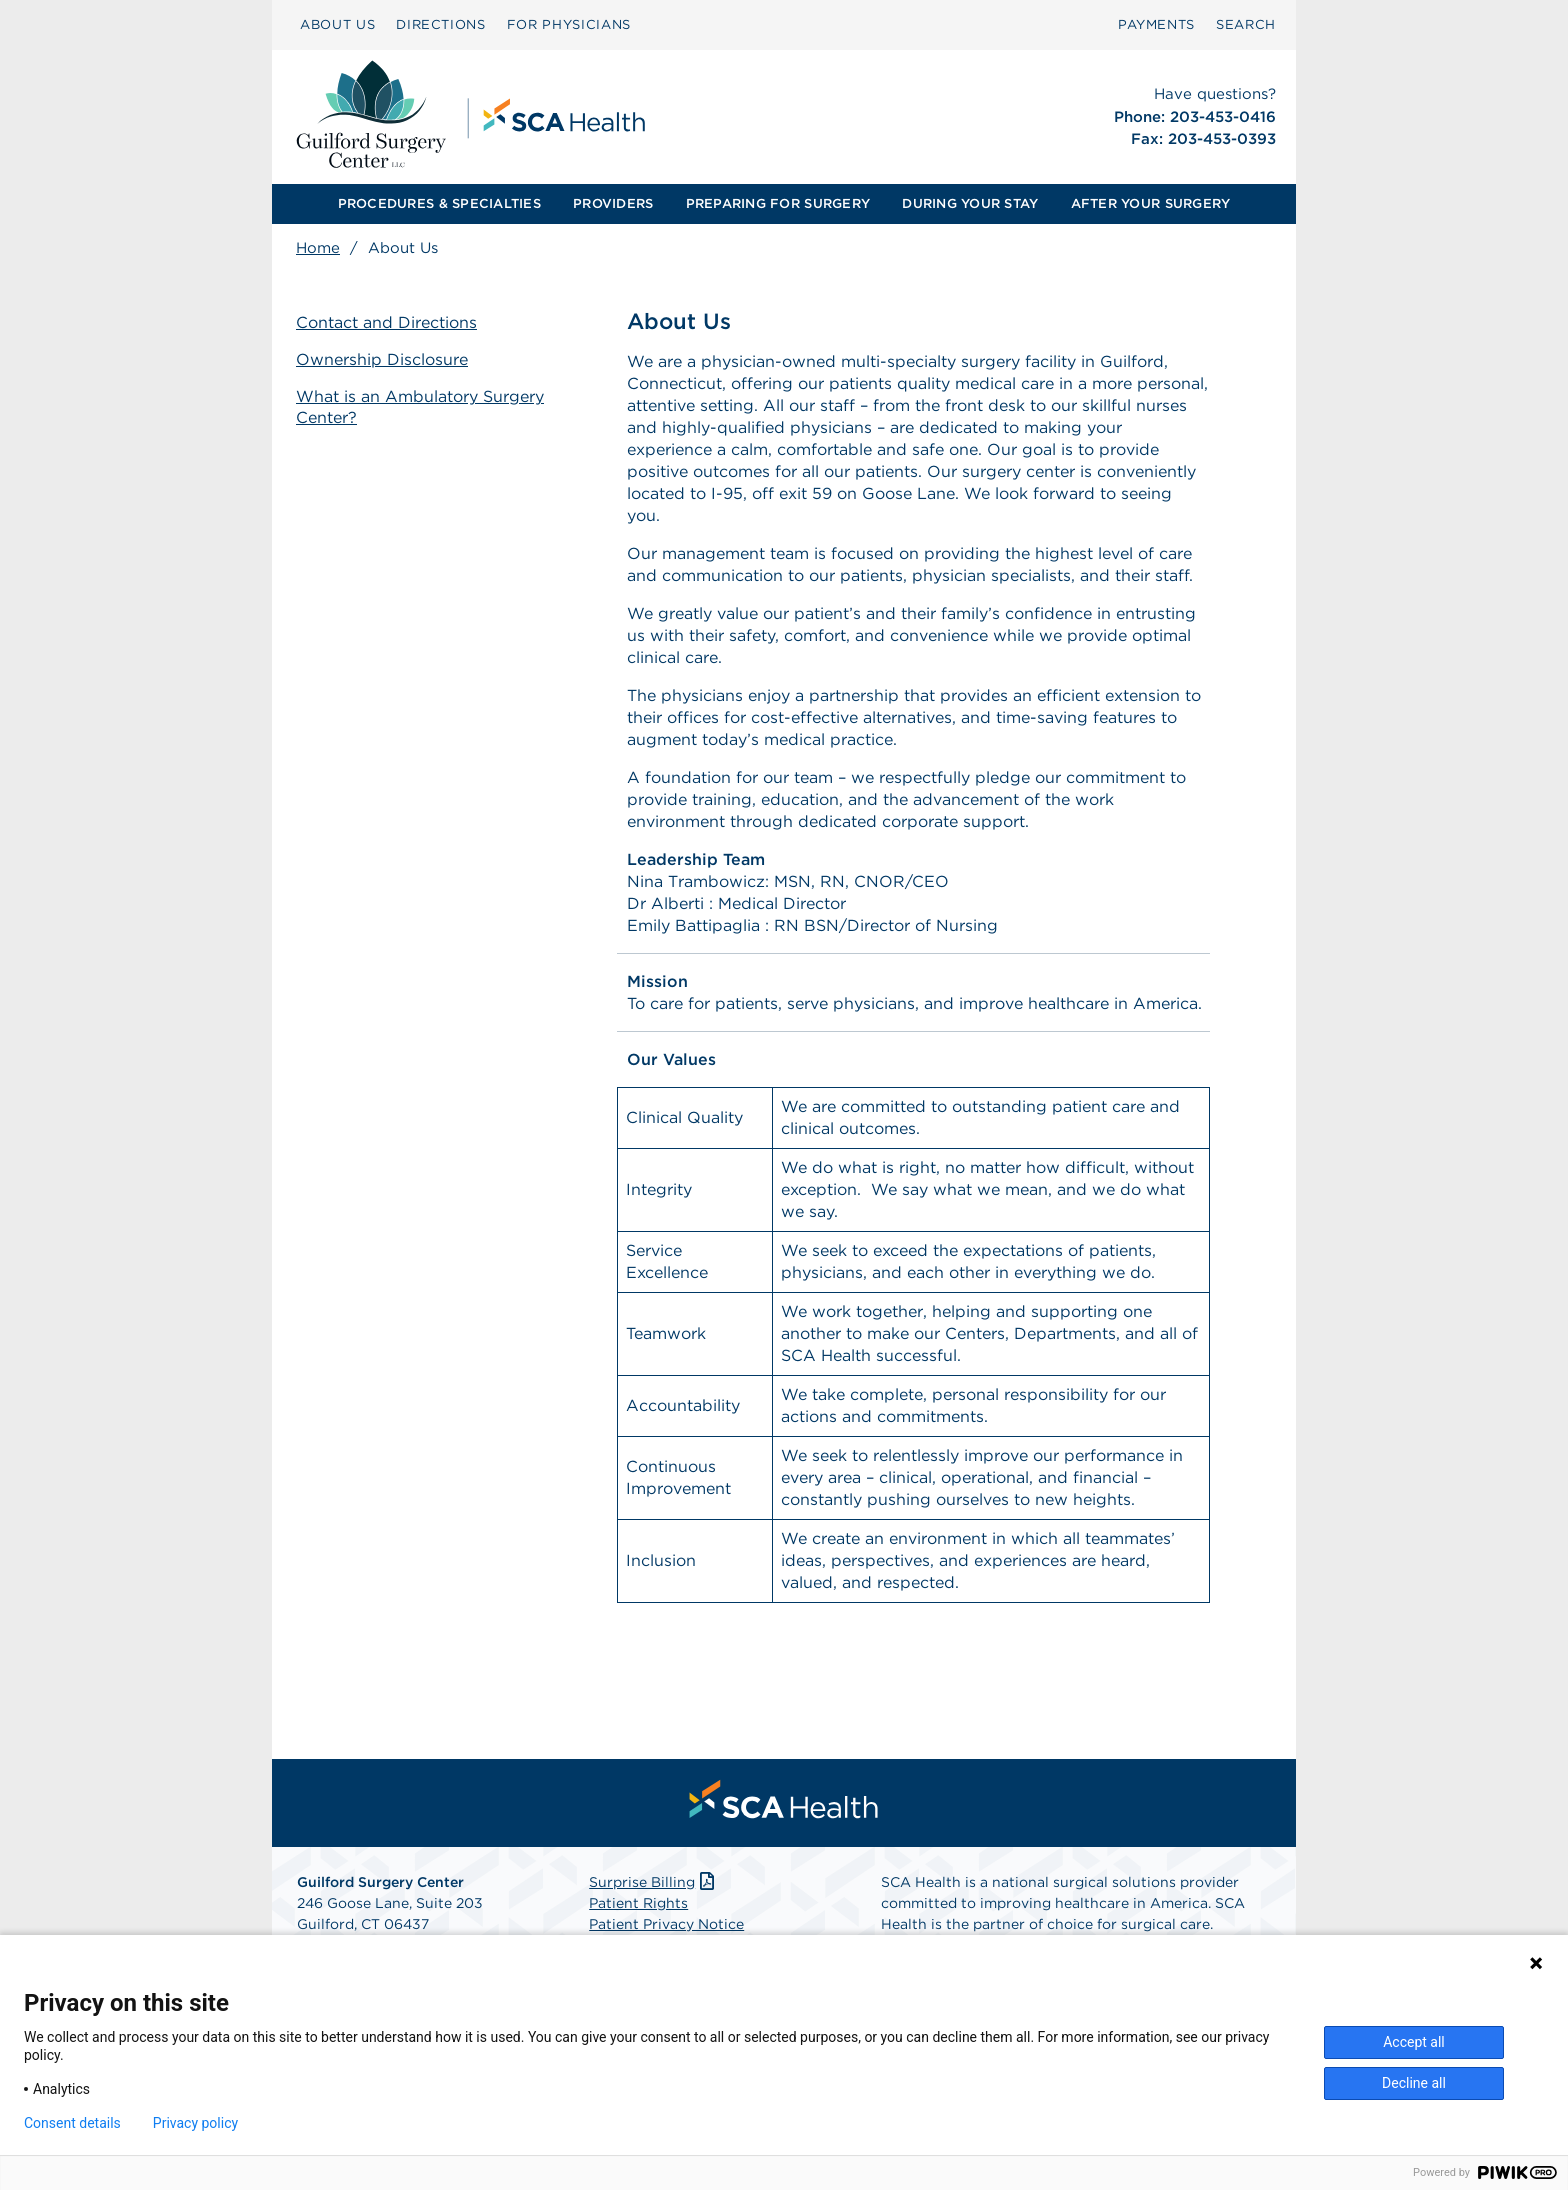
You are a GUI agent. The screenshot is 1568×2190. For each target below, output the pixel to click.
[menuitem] (337, 25)
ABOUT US (337, 24)
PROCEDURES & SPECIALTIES (439, 203)
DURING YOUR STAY (970, 203)
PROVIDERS (613, 203)
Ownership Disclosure (382, 359)
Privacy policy (195, 2123)
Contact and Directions (386, 322)
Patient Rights (638, 1903)
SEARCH (1246, 24)
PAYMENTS (1156, 24)
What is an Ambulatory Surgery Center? (420, 407)
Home (318, 248)
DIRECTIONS (441, 24)
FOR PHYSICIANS (569, 24)
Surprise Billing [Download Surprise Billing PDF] (653, 1882)
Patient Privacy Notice (666, 1924)
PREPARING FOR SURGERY (778, 203)
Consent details (72, 2123)
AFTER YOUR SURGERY (1151, 203)
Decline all (1414, 2083)
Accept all (1414, 2042)
